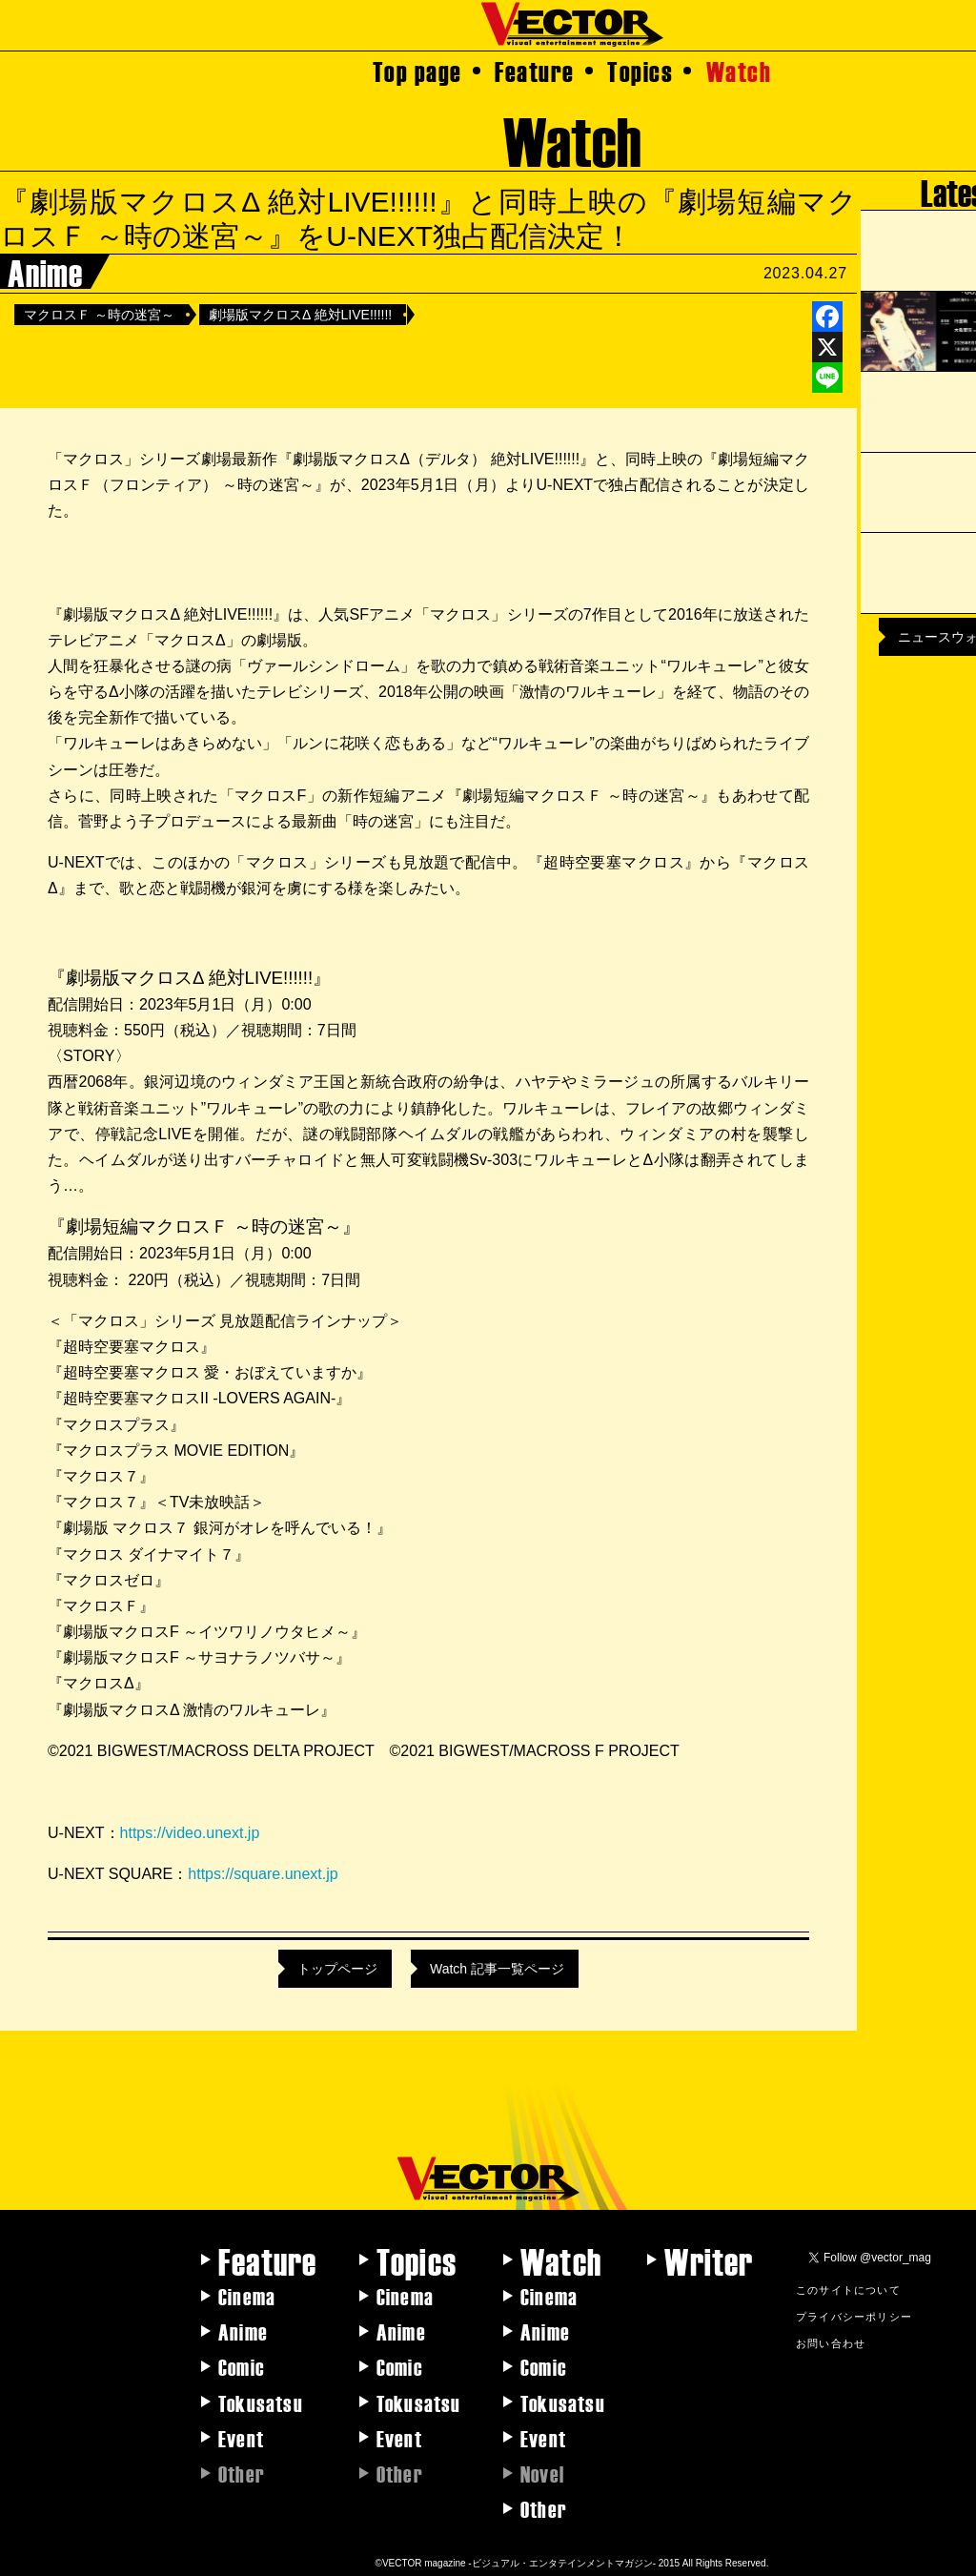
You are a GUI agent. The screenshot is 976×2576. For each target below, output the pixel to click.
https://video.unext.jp (190, 1833)
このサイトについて (848, 2289)
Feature (535, 70)
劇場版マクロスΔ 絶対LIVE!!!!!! (300, 314)
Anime (243, 2331)
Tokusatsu (260, 2402)
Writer (708, 2260)
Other (543, 2508)
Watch (739, 70)
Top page (417, 70)
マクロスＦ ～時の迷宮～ (99, 314)
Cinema (246, 2295)
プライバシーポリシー (854, 2315)
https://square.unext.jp (262, 1874)
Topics (640, 70)
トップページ (337, 1968)
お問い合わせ (830, 2342)
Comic (241, 2366)
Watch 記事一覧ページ (497, 1968)
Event (241, 2437)
